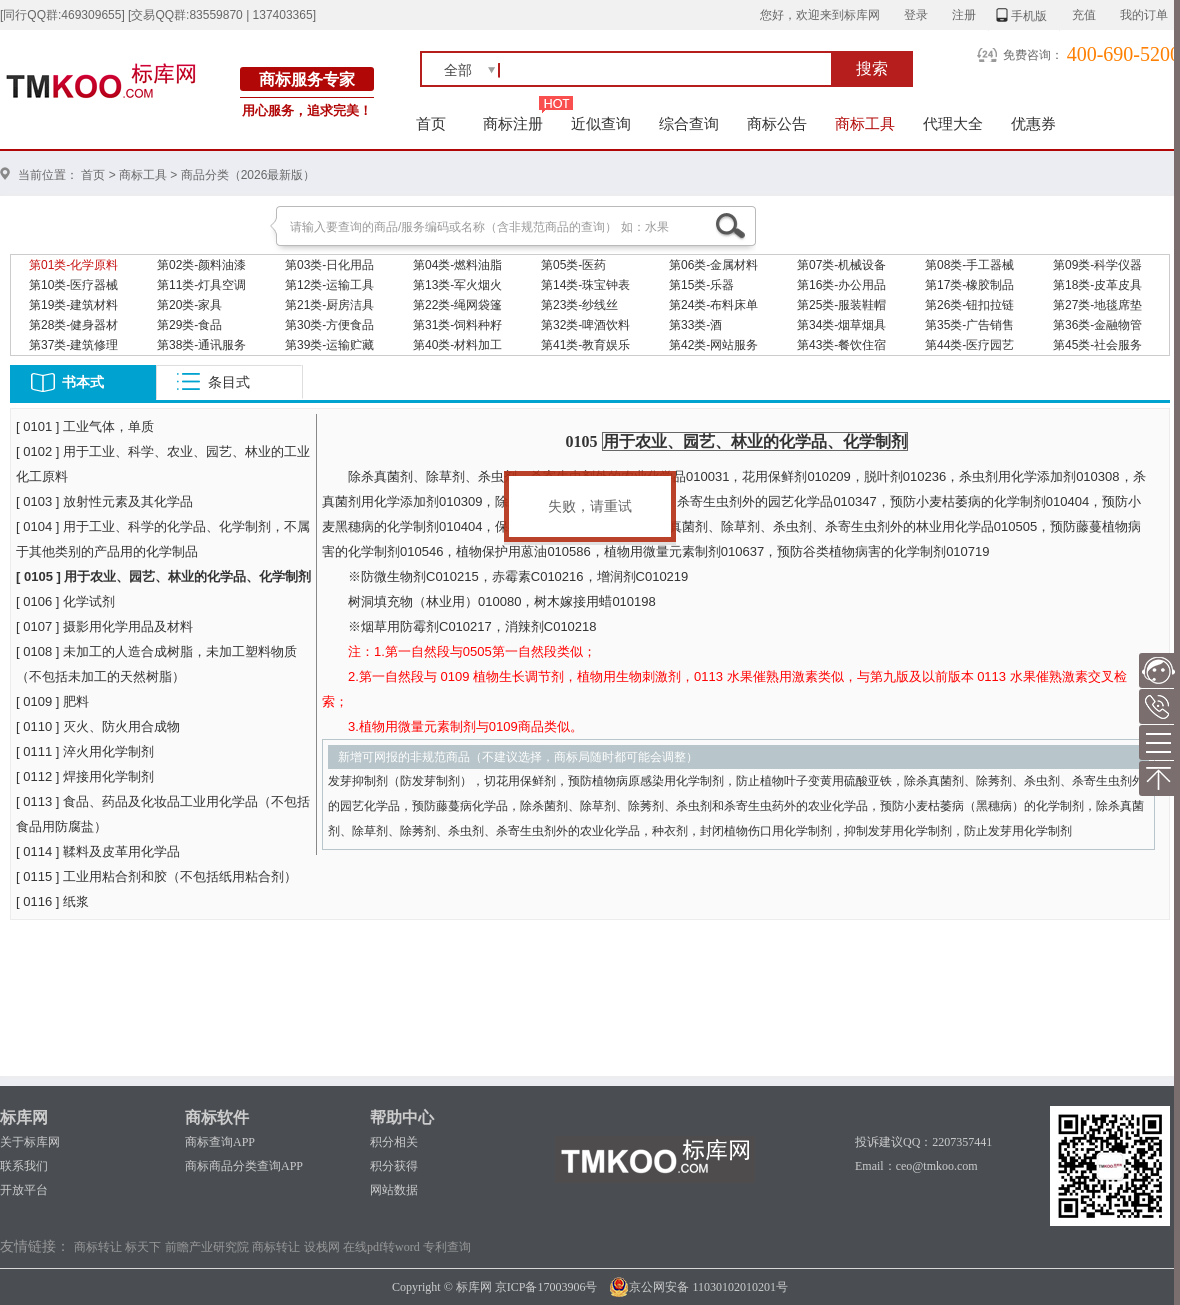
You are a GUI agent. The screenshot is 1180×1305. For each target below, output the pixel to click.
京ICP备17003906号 (546, 1287)
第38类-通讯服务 (201, 345)
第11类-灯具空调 (201, 285)
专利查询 (447, 1247)
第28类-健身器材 (73, 325)
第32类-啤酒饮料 (585, 325)
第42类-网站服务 (713, 345)
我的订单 (1144, 15)
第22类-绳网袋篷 (457, 305)
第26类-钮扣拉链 (969, 305)
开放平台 (24, 1190)
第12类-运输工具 (329, 285)
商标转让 (98, 1247)
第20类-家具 (189, 305)
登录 (916, 15)
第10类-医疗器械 (73, 285)
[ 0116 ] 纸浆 (52, 901)
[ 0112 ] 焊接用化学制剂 (85, 776)
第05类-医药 (573, 265)
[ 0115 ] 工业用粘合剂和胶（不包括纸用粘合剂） (156, 876)
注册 (964, 15)
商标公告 (777, 123)
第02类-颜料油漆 (201, 265)
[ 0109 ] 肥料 (52, 701)
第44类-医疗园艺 (969, 345)
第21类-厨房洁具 (329, 305)
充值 (1084, 15)
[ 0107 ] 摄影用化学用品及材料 (104, 626)
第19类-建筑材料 (73, 305)
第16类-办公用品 (841, 285)
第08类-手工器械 (969, 265)
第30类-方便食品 (329, 325)
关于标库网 (30, 1142)
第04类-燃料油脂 (457, 265)
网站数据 (394, 1190)
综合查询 (689, 123)
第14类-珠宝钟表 (585, 285)
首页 (431, 123)
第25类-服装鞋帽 (841, 305)
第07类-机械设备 (841, 265)
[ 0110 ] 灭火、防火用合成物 (98, 726)
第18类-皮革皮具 (1097, 285)
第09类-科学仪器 (1097, 265)
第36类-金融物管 (1097, 325)
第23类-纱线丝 (579, 305)
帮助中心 (402, 1117)
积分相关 (394, 1142)
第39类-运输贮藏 (329, 345)
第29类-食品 (189, 325)
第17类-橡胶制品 (969, 285)
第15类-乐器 (701, 285)
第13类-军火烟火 (457, 285)
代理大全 (953, 123)
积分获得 (394, 1166)
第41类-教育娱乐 (585, 345)
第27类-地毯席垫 (1097, 305)
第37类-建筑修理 (73, 345)
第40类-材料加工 (457, 345)
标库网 (24, 1117)
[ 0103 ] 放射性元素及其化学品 (104, 501)
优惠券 (1033, 123)
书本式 (83, 382)
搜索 (872, 68)
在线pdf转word (381, 1247)
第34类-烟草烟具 (841, 325)
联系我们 (24, 1166)
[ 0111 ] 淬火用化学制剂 (85, 751)
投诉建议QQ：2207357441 (923, 1142)
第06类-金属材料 (713, 265)
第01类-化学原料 (73, 265)
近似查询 (601, 123)
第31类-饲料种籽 (457, 325)
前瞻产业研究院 (207, 1247)
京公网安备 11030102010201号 (698, 1287)
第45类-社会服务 (1097, 345)
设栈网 (322, 1247)
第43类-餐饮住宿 (841, 345)
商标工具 (865, 123)
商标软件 (217, 1117)
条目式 (229, 382)
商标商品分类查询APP (244, 1166)
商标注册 (513, 123)
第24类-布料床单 (713, 305)
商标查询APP (220, 1142)
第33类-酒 (695, 325)
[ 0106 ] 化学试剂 (65, 601)
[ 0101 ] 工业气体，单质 (85, 426)
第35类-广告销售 (969, 325)
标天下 (143, 1247)
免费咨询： (1033, 55)
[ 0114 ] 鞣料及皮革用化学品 (98, 851)
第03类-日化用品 (329, 265)
